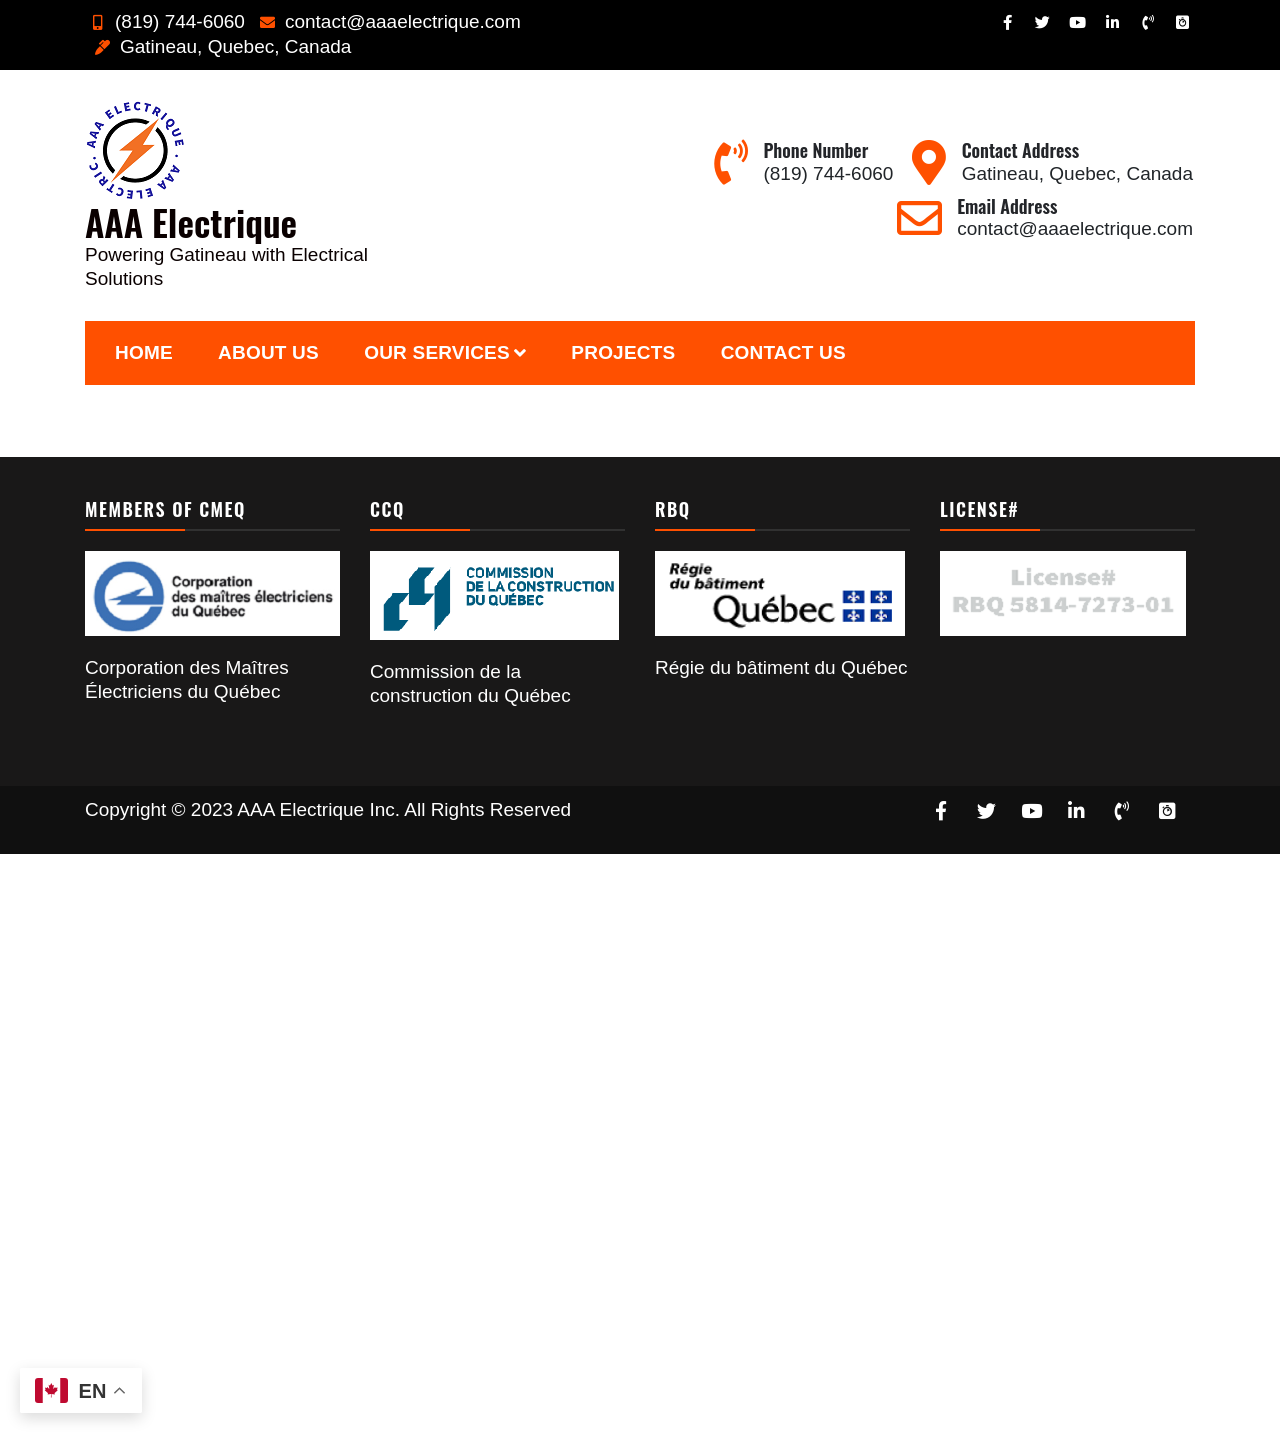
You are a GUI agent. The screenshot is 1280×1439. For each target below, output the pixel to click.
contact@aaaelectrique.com (388, 21)
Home (144, 352)
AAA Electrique (191, 221)
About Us (268, 352)
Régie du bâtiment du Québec (781, 667)
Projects (623, 352)
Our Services (437, 352)
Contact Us (783, 352)
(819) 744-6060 (165, 21)
